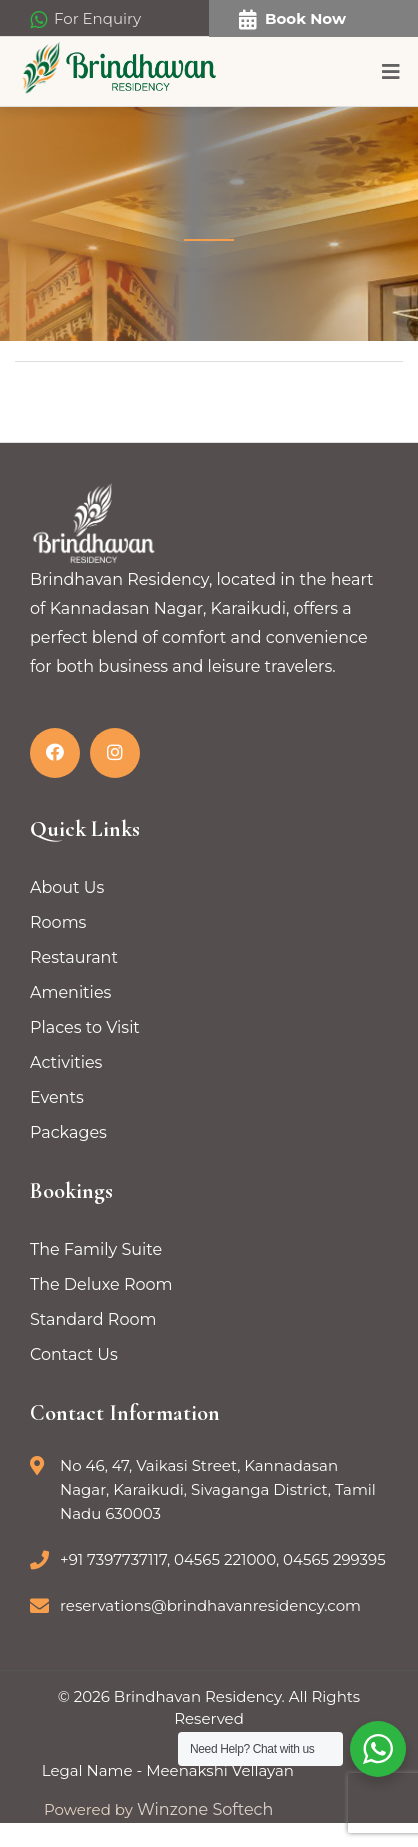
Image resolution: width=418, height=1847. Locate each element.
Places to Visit (85, 1027)
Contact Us (74, 1354)
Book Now (292, 19)
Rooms (58, 922)
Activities (66, 1062)
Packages (68, 1132)
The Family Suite (96, 1249)
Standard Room (93, 1319)
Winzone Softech (203, 1809)
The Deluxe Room (101, 1284)
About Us (67, 887)
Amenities (70, 992)
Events (57, 1097)
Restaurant (74, 957)
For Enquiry (85, 19)
